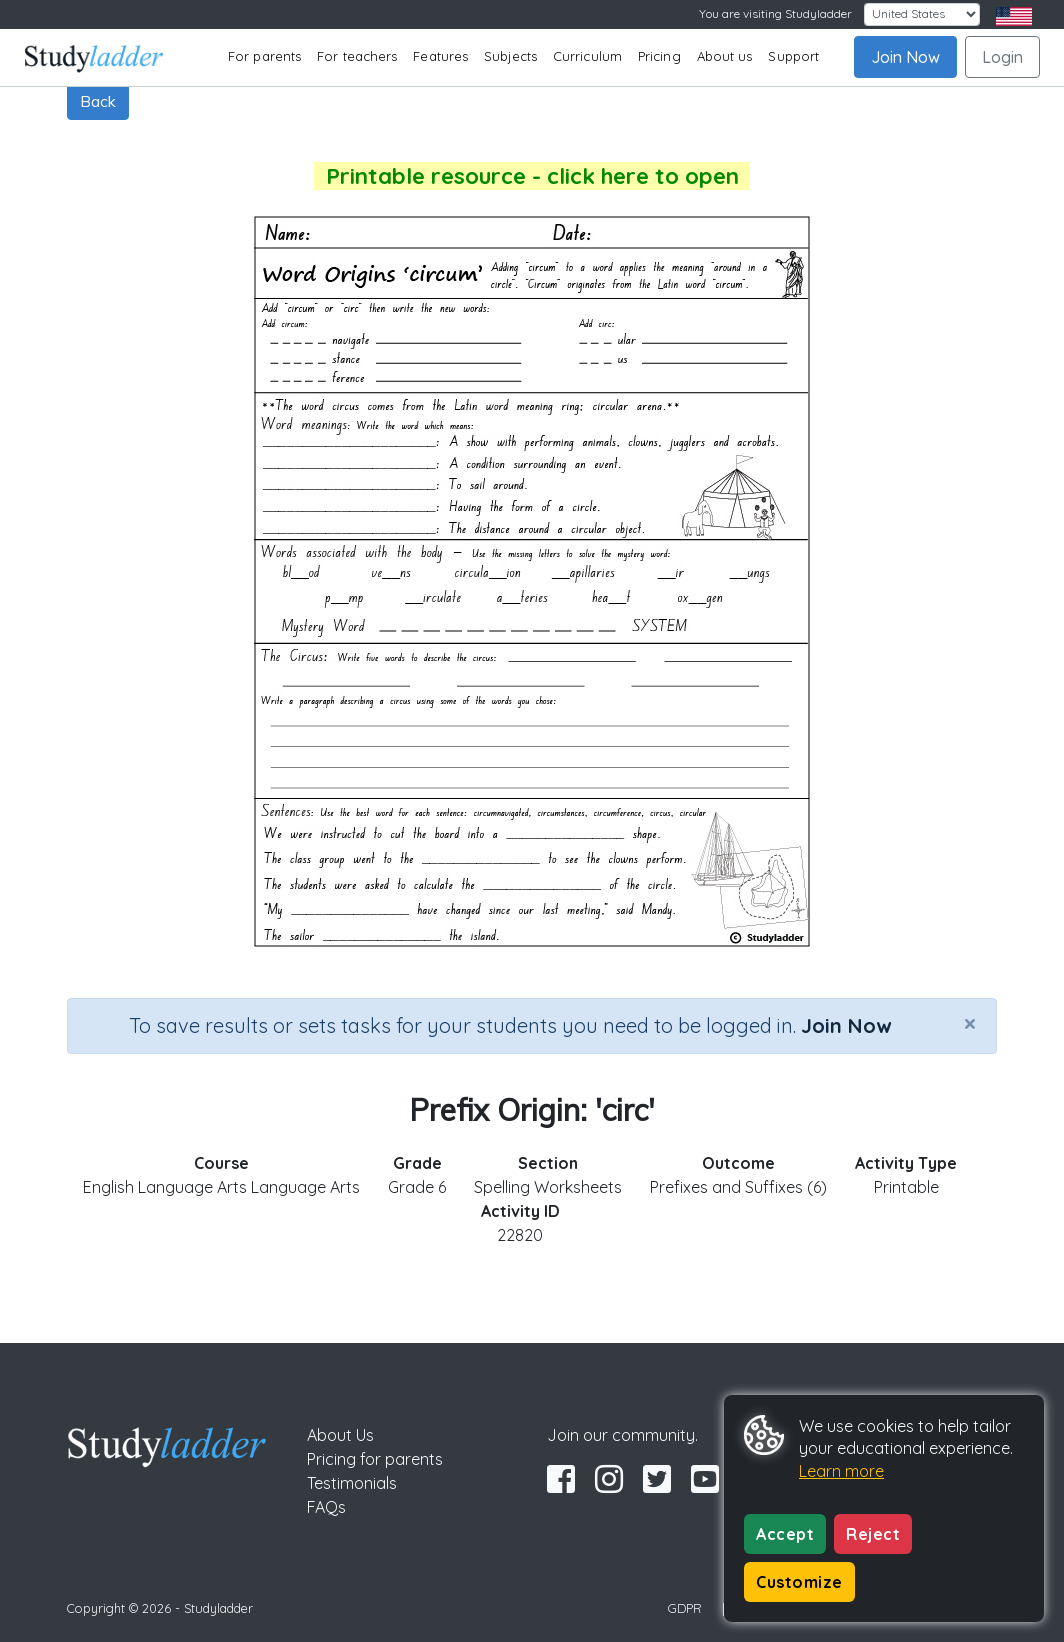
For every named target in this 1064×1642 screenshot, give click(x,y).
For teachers (357, 56)
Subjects (510, 56)
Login (1002, 57)
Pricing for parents (375, 1459)
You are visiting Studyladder (775, 13)
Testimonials (352, 1483)
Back (98, 101)
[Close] (970, 1023)
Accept (785, 1534)
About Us (340, 1435)
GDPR (685, 1608)
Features (440, 56)
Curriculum (587, 56)
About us (725, 56)
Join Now (905, 57)
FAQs (326, 1507)
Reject (873, 1534)
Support (793, 56)
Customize (799, 1582)
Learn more (841, 1471)
